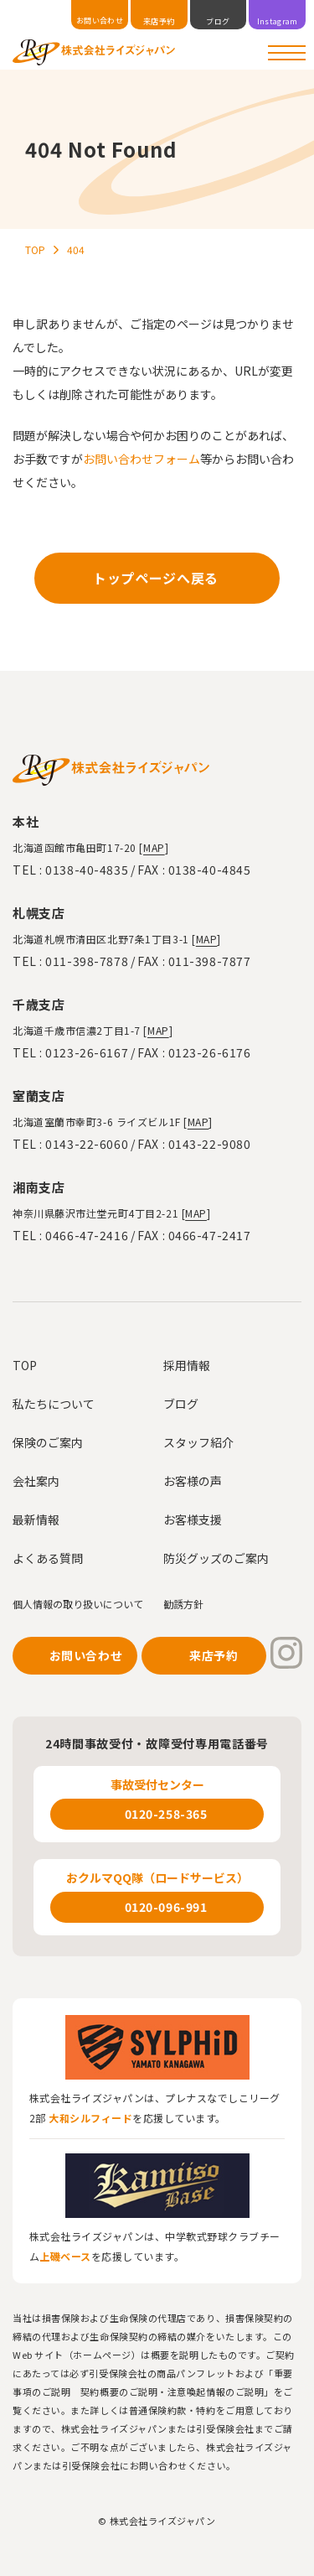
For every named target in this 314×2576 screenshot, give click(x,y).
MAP (154, 847)
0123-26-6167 (86, 1052)
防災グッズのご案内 (216, 1558)
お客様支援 (192, 1519)
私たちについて (54, 1403)
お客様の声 (192, 1480)
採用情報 (186, 1365)
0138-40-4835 (86, 869)
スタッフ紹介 (198, 1442)
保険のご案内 (48, 1442)
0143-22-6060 (86, 1143)
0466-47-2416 (86, 1235)
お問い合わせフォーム (141, 458)
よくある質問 (48, 1558)
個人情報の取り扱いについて (78, 1604)
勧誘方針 (183, 1604)
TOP (25, 1365)
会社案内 (36, 1480)
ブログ (180, 1403)
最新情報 (36, 1519)
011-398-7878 (86, 961)
